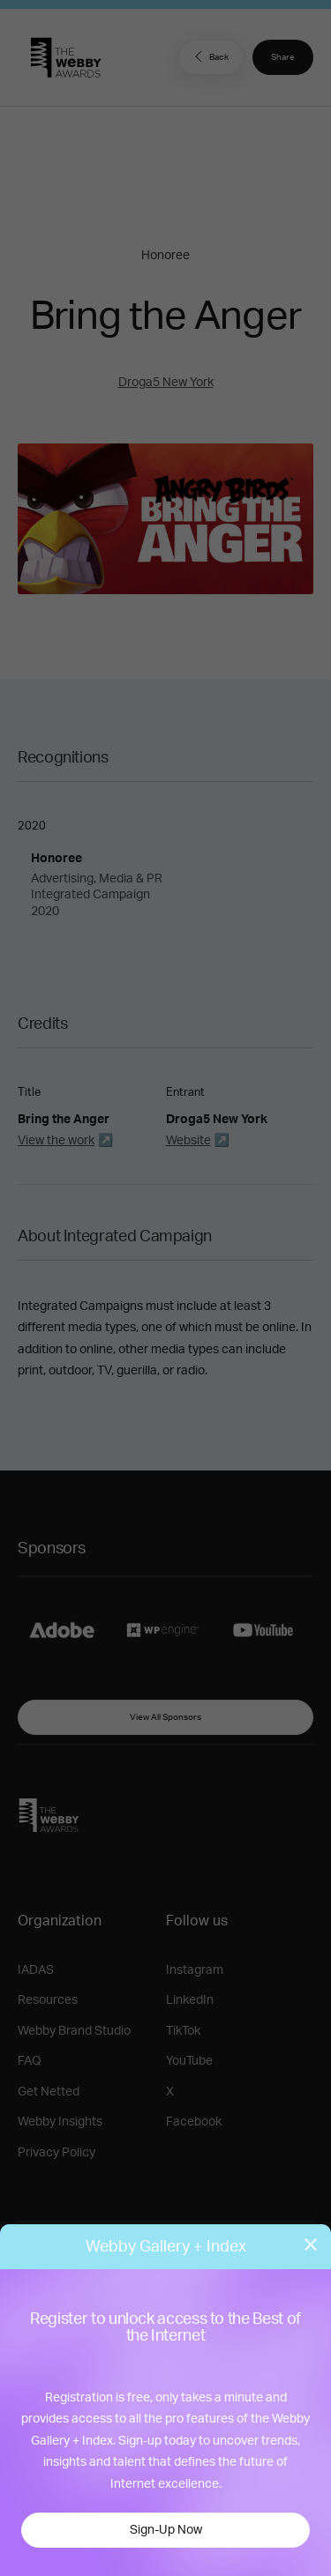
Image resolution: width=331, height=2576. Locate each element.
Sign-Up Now (166, 2530)
